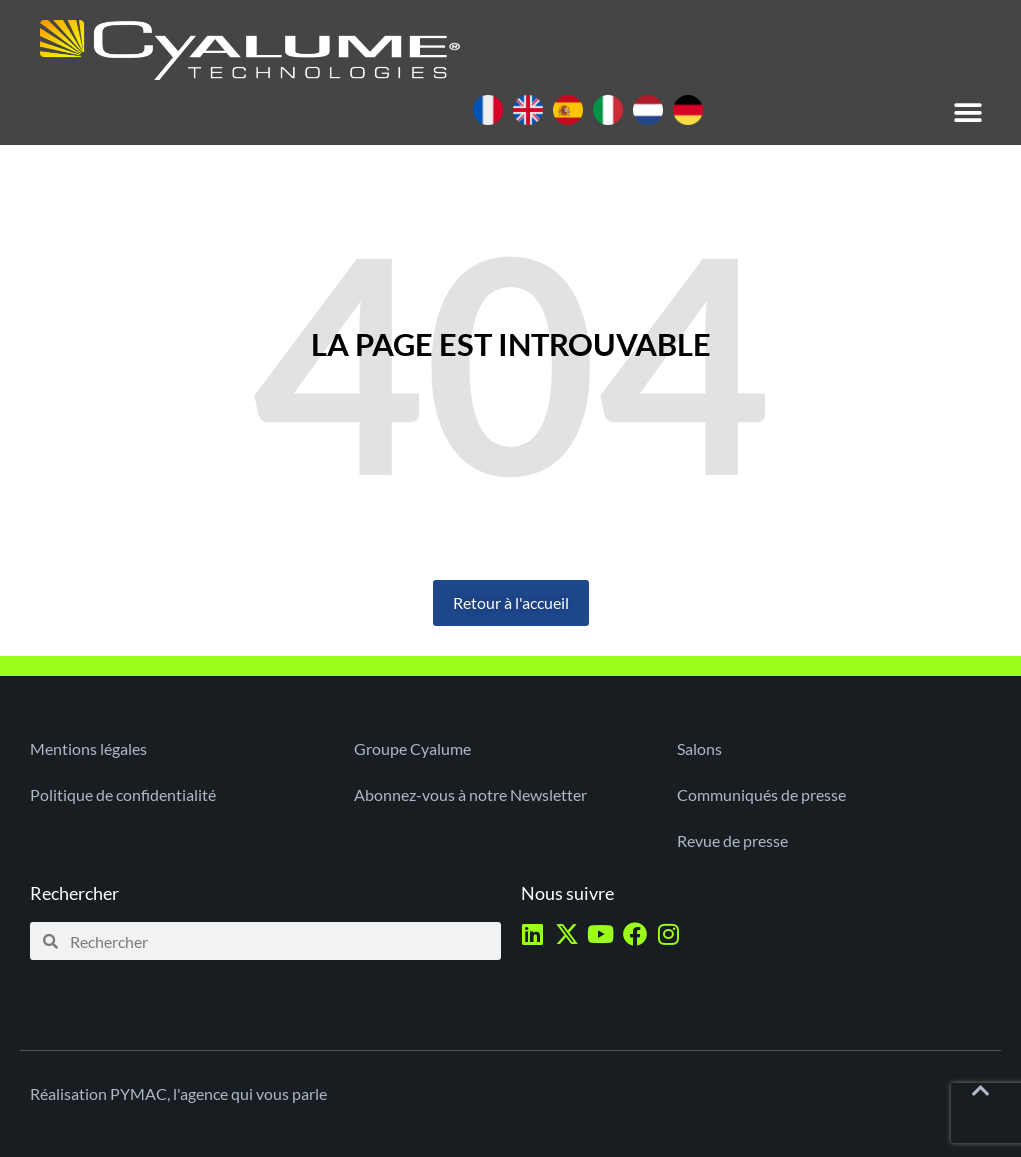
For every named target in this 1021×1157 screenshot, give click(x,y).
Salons (699, 748)
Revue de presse (732, 840)
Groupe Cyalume (412, 748)
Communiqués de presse (761, 794)
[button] (968, 112)
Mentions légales (88, 748)
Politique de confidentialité (123, 794)
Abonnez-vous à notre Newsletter (470, 794)
